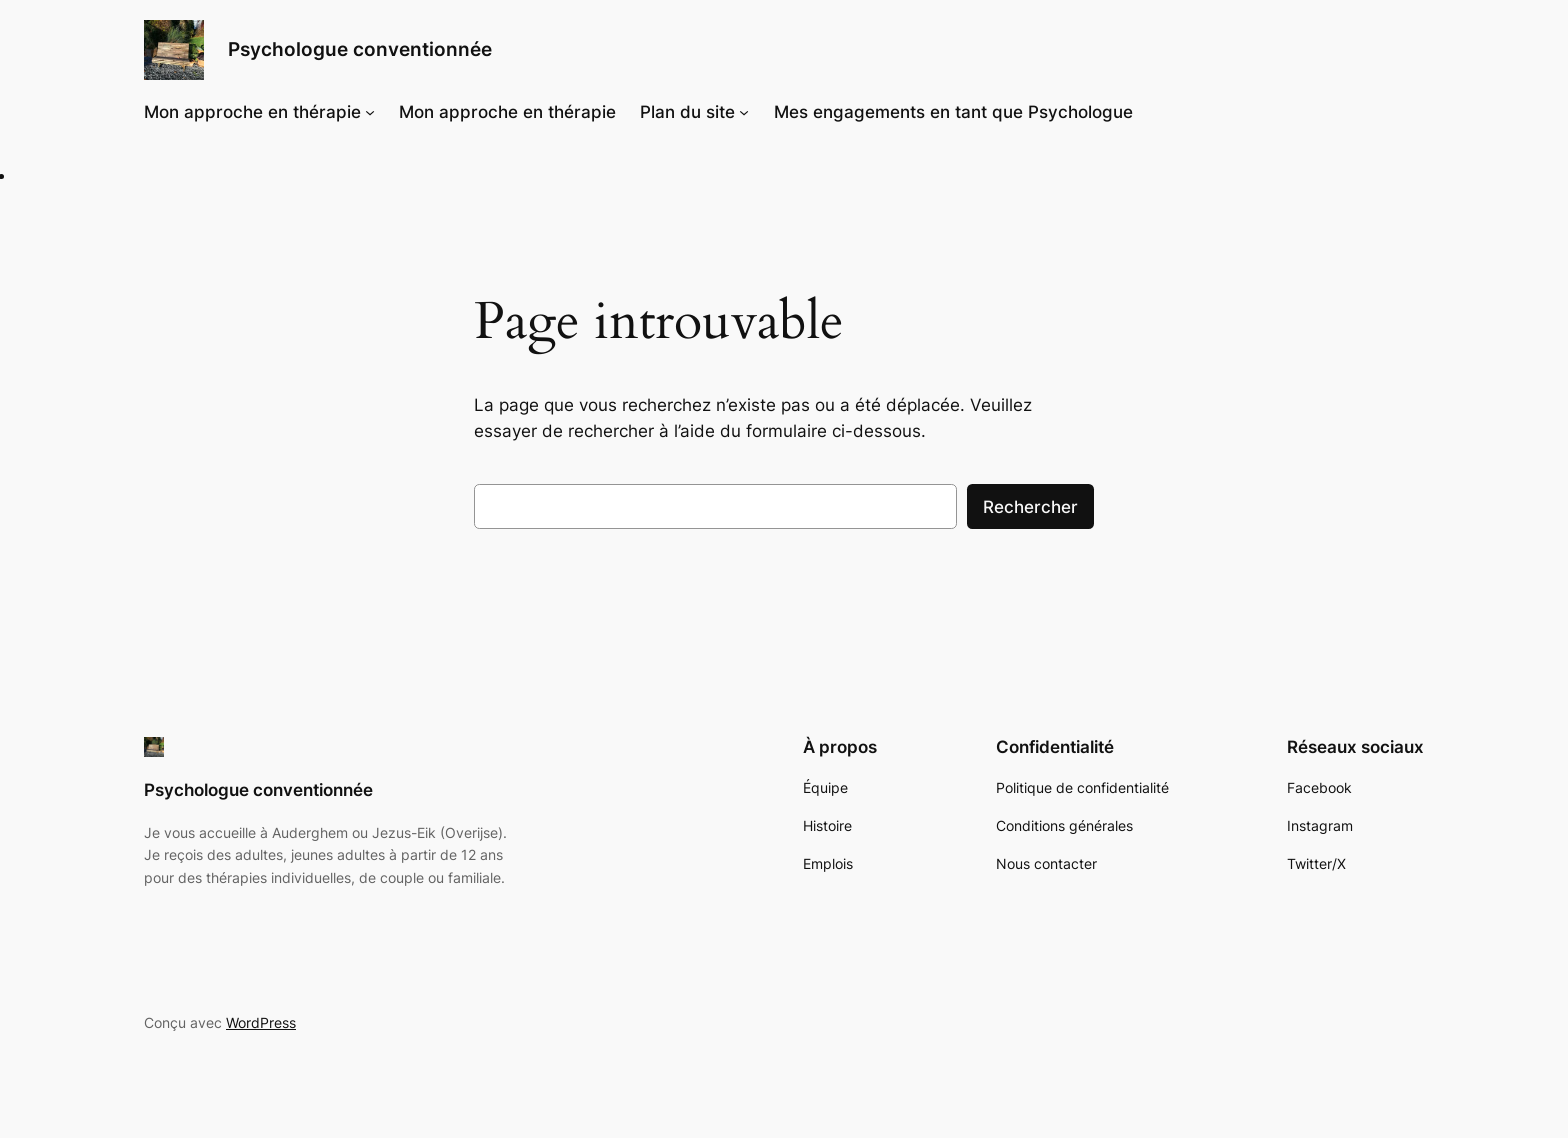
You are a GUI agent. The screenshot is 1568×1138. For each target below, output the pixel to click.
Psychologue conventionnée (360, 49)
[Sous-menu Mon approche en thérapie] (370, 112)
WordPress (261, 1022)
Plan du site (687, 112)
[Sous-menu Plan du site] (744, 112)
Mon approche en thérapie (252, 112)
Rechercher (1030, 507)
